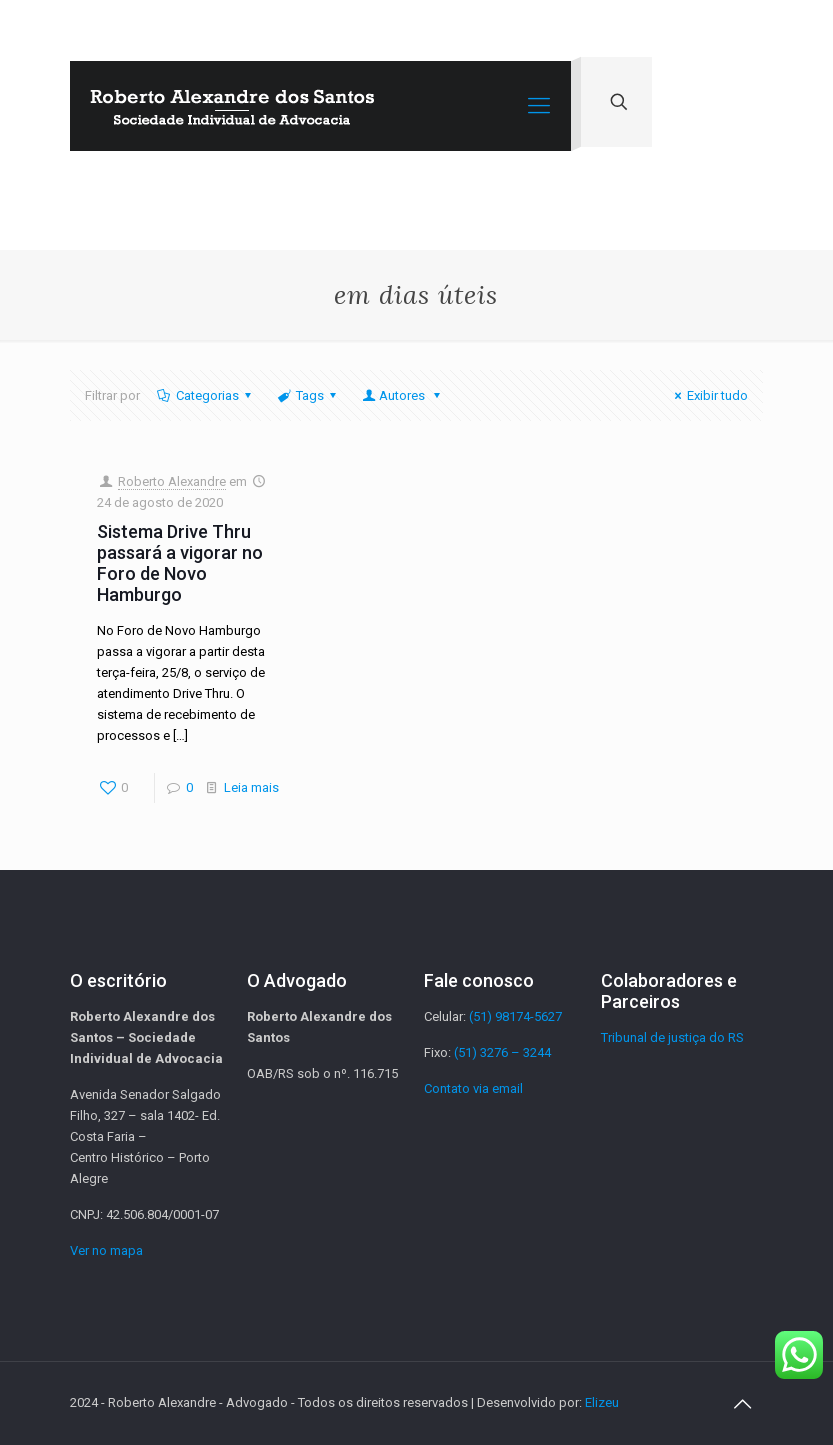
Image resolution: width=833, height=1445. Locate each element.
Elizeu (602, 1402)
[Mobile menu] (539, 106)
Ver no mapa (106, 1250)
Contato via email (473, 1088)
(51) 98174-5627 (515, 1016)
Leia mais (251, 787)
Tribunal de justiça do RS (672, 1037)
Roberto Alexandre (172, 481)
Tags (308, 395)
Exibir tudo (708, 395)
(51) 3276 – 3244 (502, 1052)
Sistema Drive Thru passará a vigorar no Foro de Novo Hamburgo (180, 563)
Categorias (206, 395)
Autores (402, 395)
